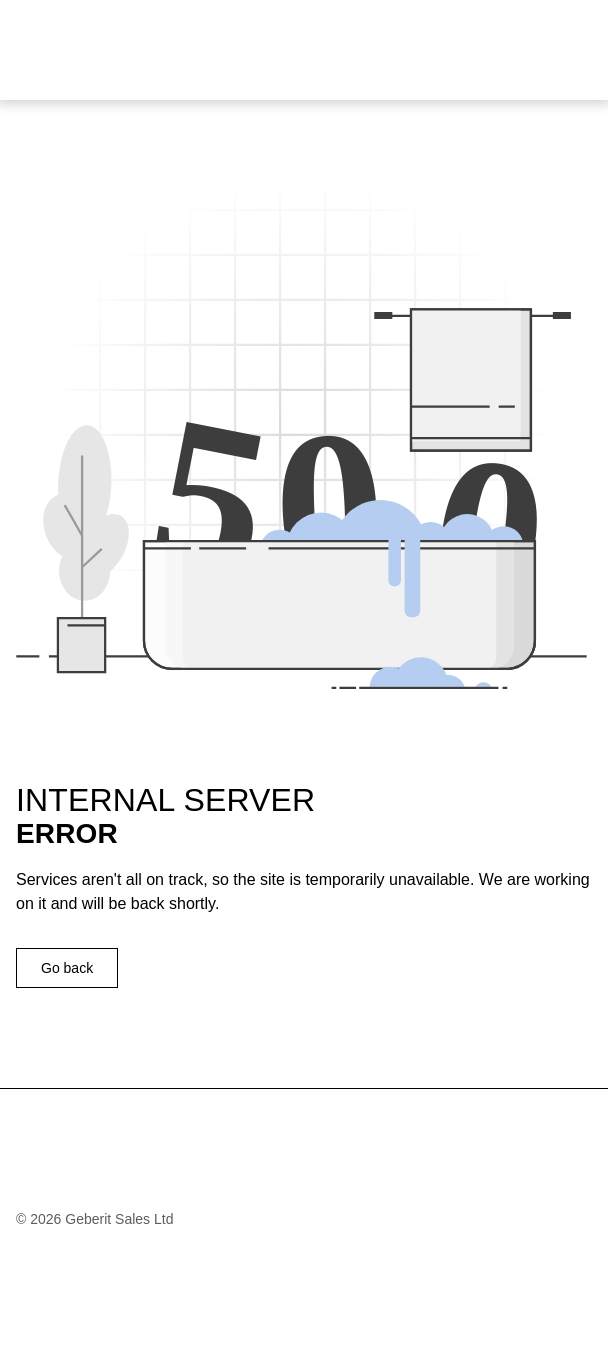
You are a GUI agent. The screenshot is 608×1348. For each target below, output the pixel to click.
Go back (67, 968)
